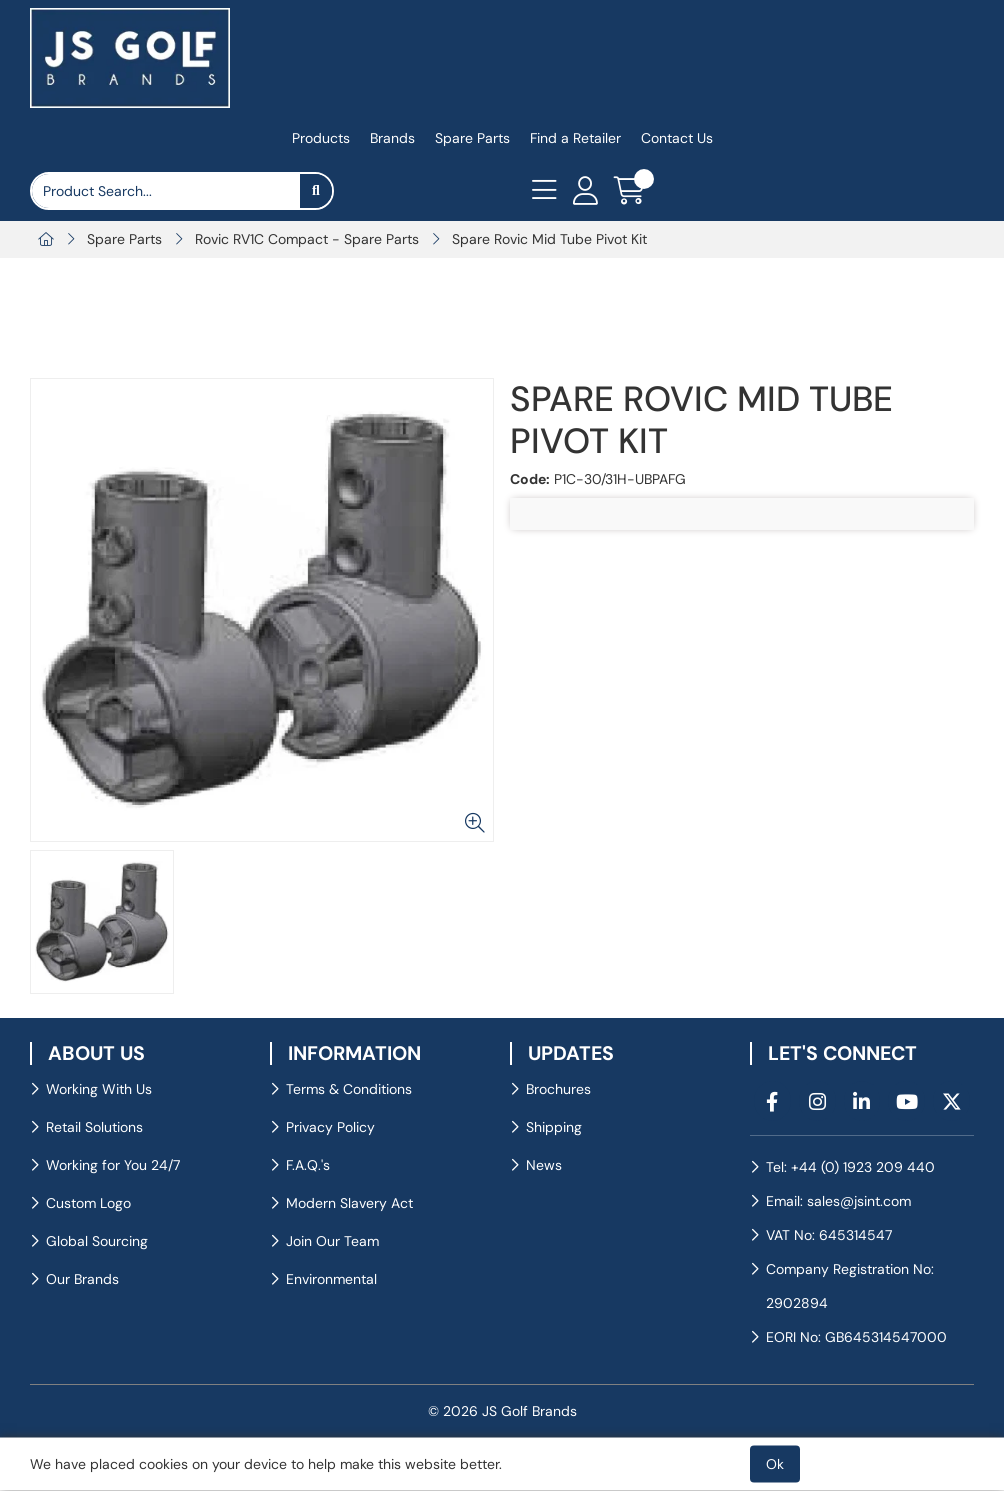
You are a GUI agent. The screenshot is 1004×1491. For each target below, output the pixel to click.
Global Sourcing (97, 1241)
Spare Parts (472, 138)
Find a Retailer (575, 138)
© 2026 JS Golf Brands (502, 1411)
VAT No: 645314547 (829, 1235)
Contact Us (677, 138)
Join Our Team (332, 1241)
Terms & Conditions (349, 1089)
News (544, 1165)
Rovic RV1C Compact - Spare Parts (307, 239)
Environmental (331, 1279)
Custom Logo (88, 1203)
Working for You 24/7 (113, 1165)
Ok (775, 1464)
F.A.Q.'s (308, 1165)
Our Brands (82, 1279)
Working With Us (99, 1089)
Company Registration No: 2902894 (850, 1286)
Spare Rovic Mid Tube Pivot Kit (549, 239)
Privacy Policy (330, 1127)
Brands (392, 138)
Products (321, 138)
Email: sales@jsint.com (838, 1201)
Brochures (558, 1089)
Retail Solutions (94, 1127)
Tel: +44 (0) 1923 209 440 (850, 1167)
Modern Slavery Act (349, 1203)
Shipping (554, 1127)
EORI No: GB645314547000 (856, 1337)
